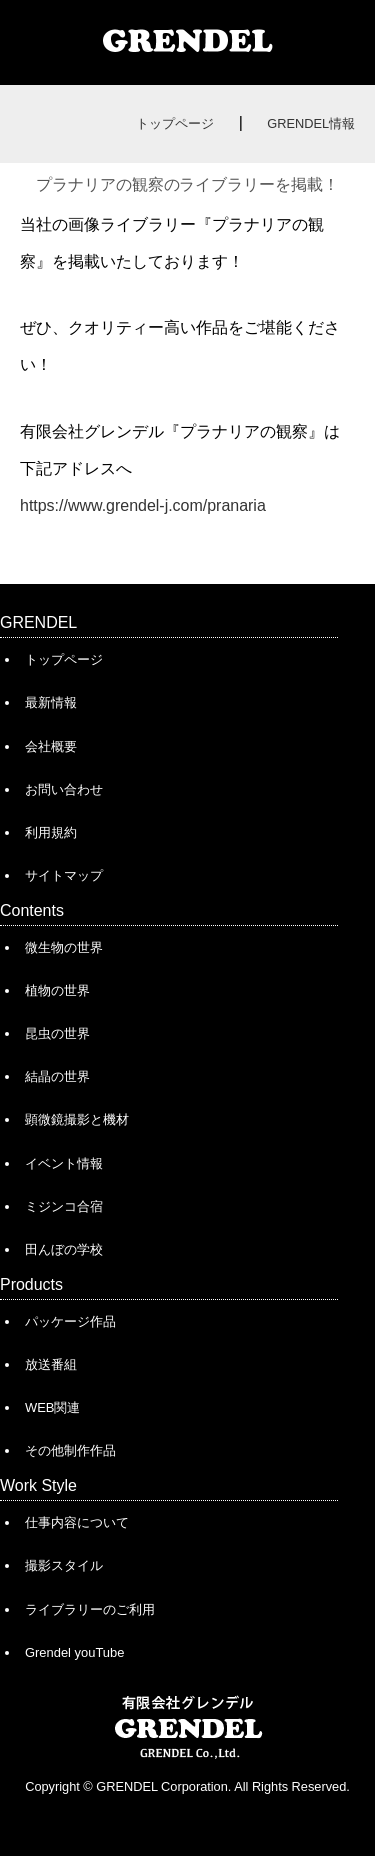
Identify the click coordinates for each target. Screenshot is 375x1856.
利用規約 (51, 832)
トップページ (175, 123)
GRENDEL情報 (311, 123)
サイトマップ (64, 875)
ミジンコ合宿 (64, 1206)
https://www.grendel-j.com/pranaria (143, 505)
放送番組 (51, 1364)
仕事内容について (77, 1522)
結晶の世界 (57, 1076)
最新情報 (51, 702)
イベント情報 (64, 1163)
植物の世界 (57, 990)
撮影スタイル (64, 1565)
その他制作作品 (70, 1450)
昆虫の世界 (57, 1033)
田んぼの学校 (64, 1249)
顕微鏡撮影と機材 (77, 1119)
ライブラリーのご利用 (90, 1609)
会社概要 (51, 746)
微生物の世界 (64, 947)
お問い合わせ (64, 789)
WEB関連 (52, 1407)
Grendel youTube (74, 1652)
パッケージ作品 (70, 1321)
